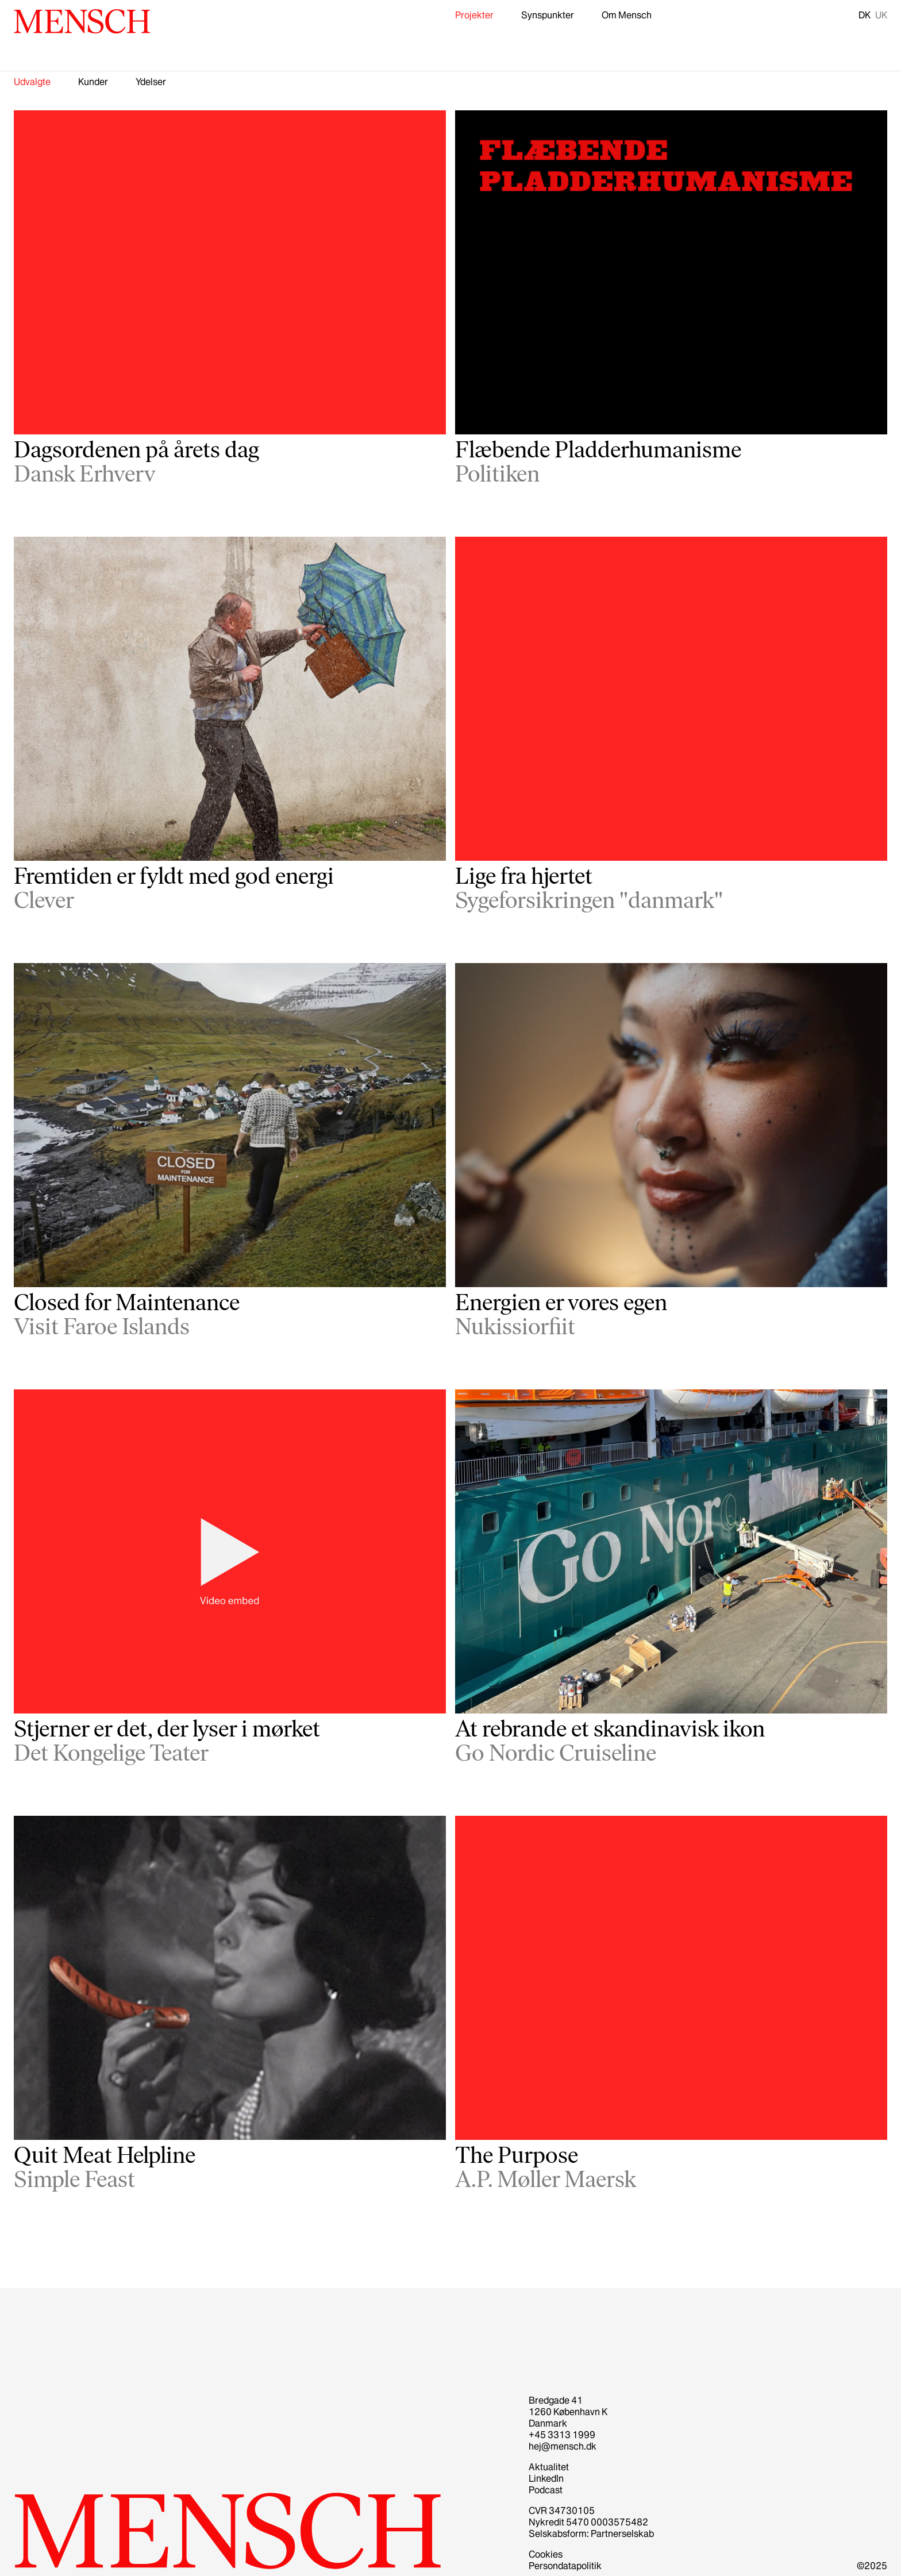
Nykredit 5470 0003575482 (588, 2522)
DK (864, 15)
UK (881, 15)
